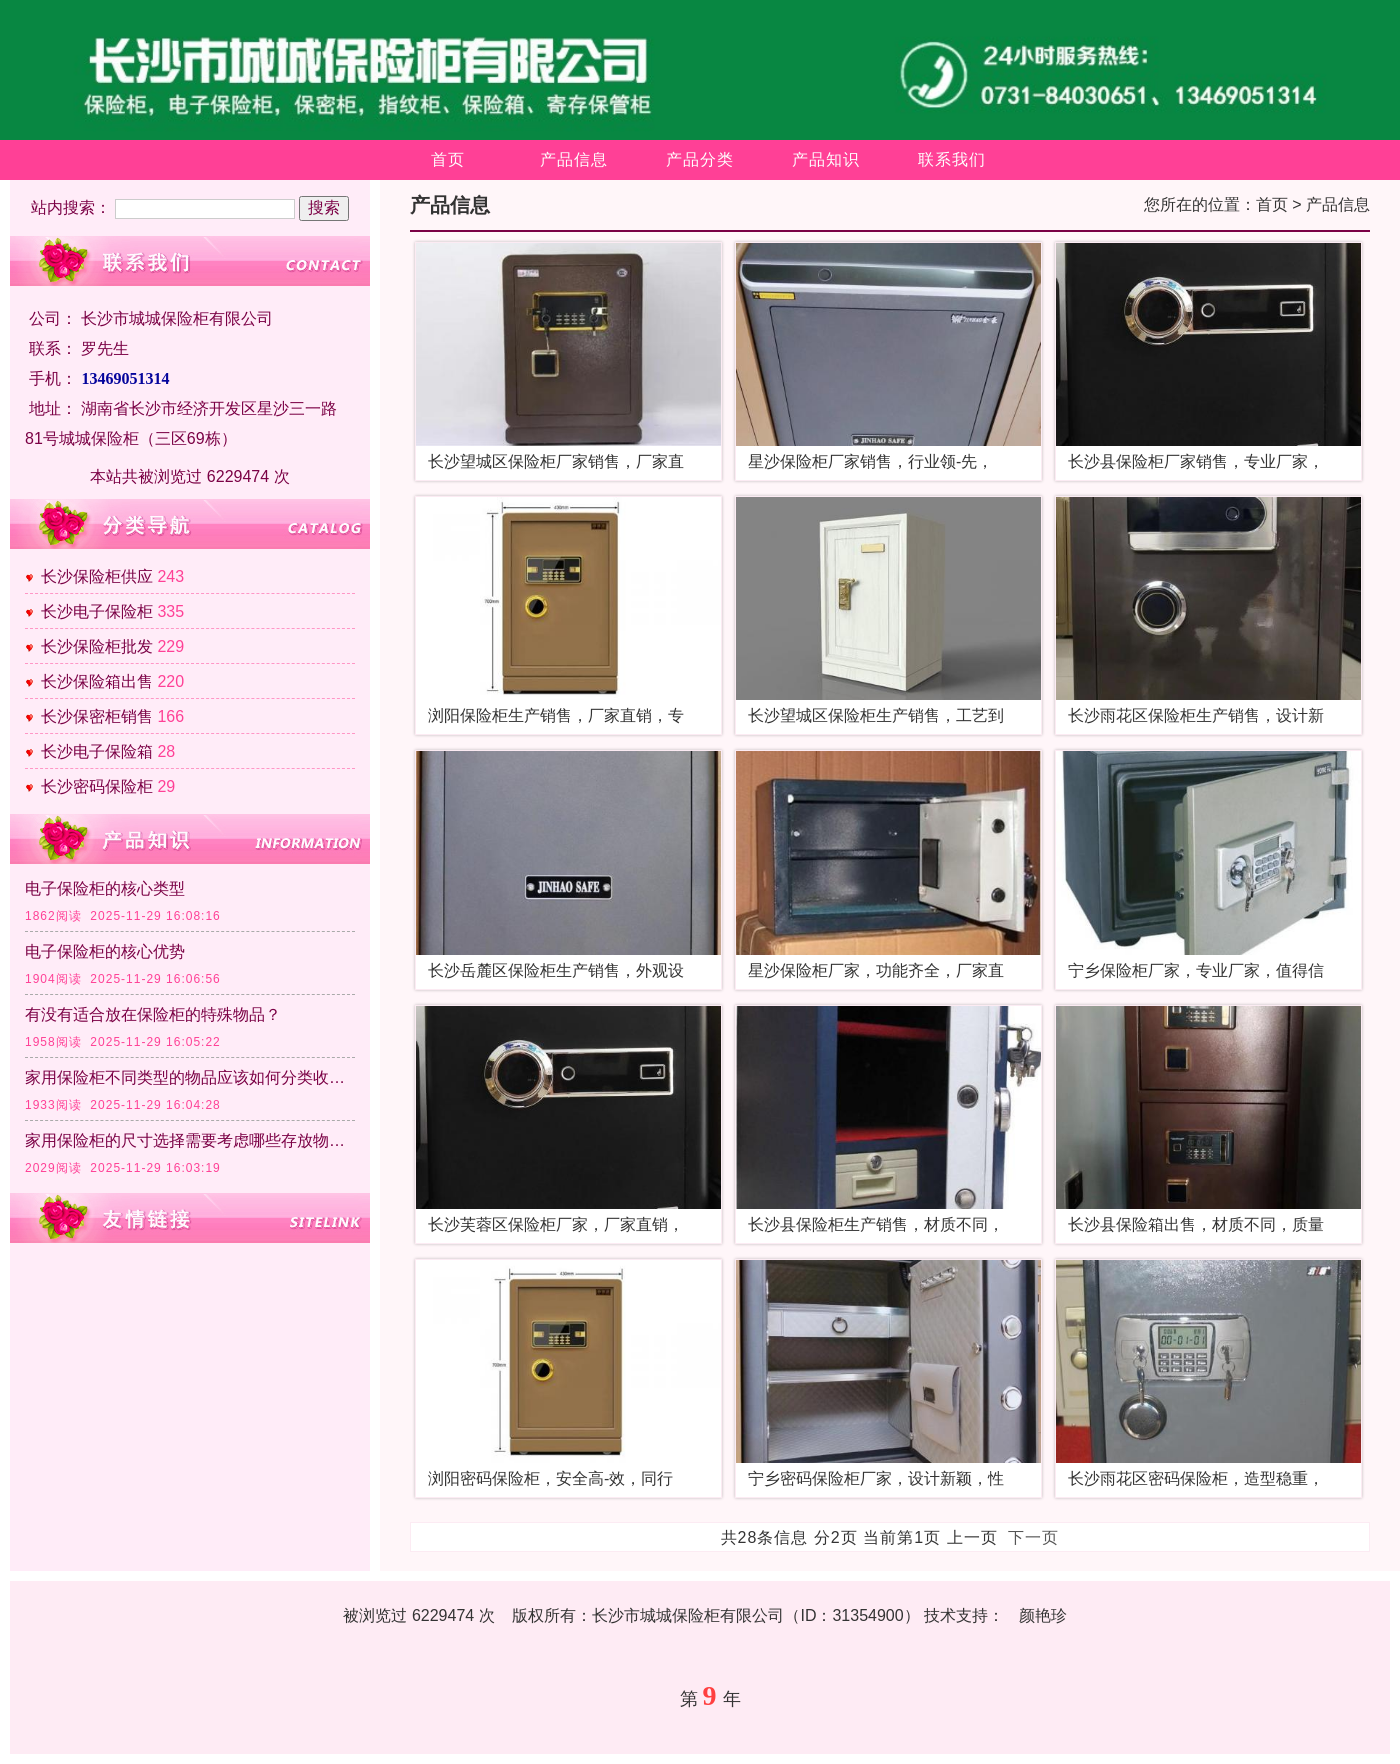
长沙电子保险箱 (97, 751)
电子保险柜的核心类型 (105, 888)
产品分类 (700, 159)
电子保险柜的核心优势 (105, 951)
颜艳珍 (1043, 1615)
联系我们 (952, 159)
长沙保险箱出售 (97, 681)
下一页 (1033, 1537)
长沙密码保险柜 (97, 786)
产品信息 (574, 159)
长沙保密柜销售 (97, 716)
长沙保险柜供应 (97, 576)
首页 (448, 159)
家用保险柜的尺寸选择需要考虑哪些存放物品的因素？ (190, 1140)
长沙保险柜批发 (97, 646)
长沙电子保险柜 (97, 611)
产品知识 (826, 159)
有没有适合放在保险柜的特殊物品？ (153, 1014)
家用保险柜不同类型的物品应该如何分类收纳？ (190, 1077)
